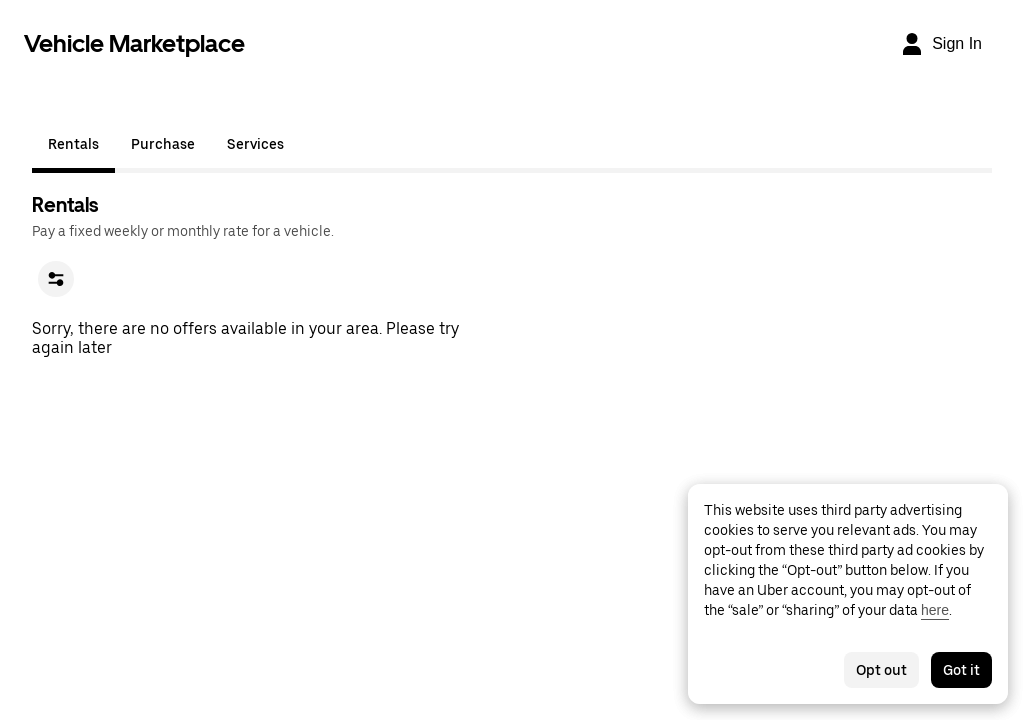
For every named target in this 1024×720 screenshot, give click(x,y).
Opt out (881, 670)
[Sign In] (941, 44)
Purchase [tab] (163, 144)
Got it (961, 670)
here (935, 610)
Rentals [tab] (73, 144)
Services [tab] (255, 144)
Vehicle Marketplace (134, 43)
